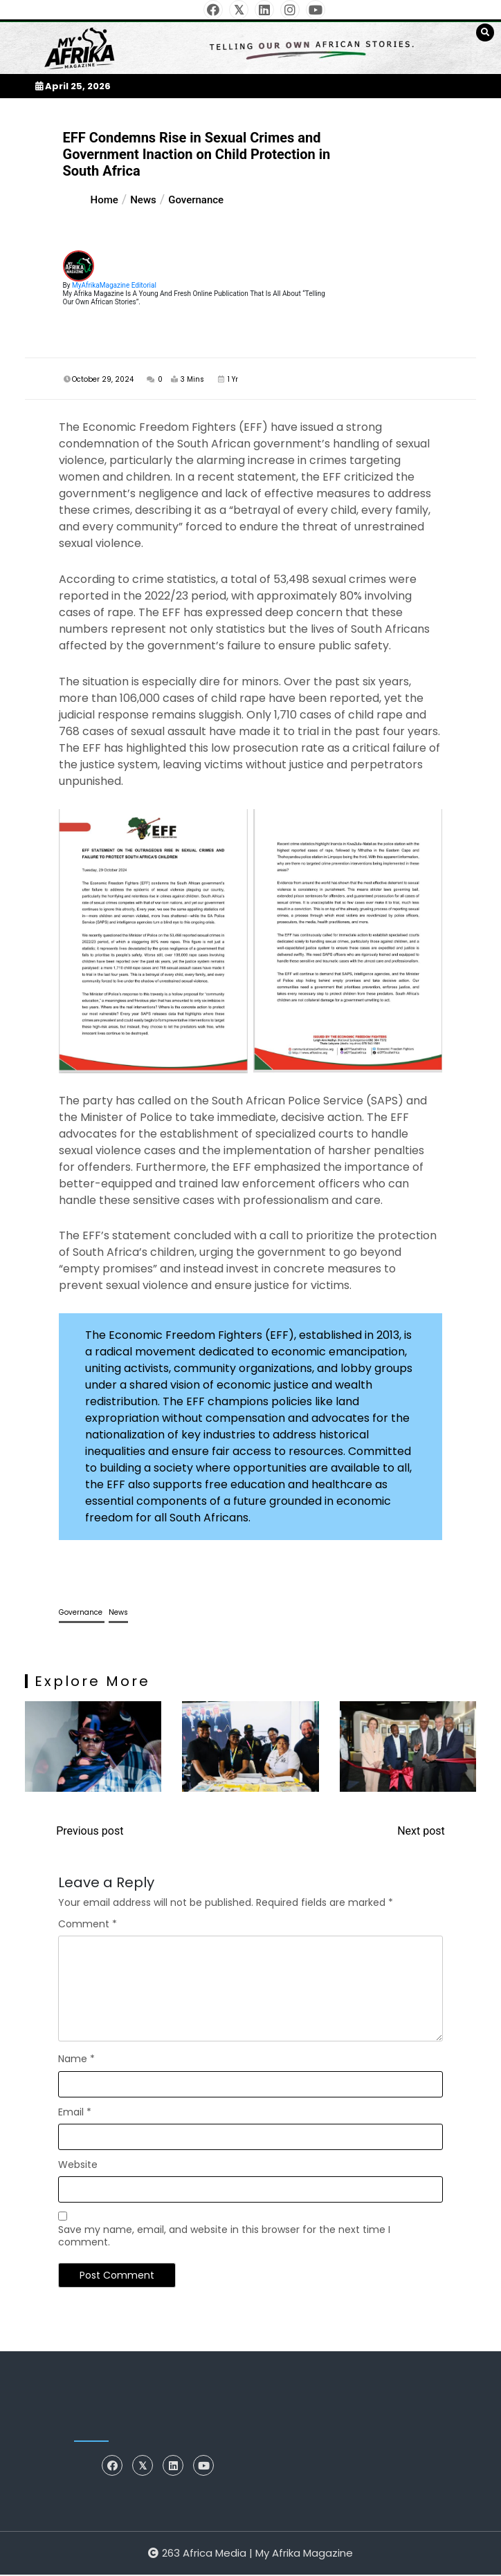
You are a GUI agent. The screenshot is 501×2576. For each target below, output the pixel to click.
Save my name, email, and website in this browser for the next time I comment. (224, 2237)
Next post (421, 1832)
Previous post (89, 1832)
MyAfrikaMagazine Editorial (114, 285)
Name (76, 2060)
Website (78, 2165)
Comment (87, 1924)
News (118, 1614)
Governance (81, 1614)
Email (74, 2112)
